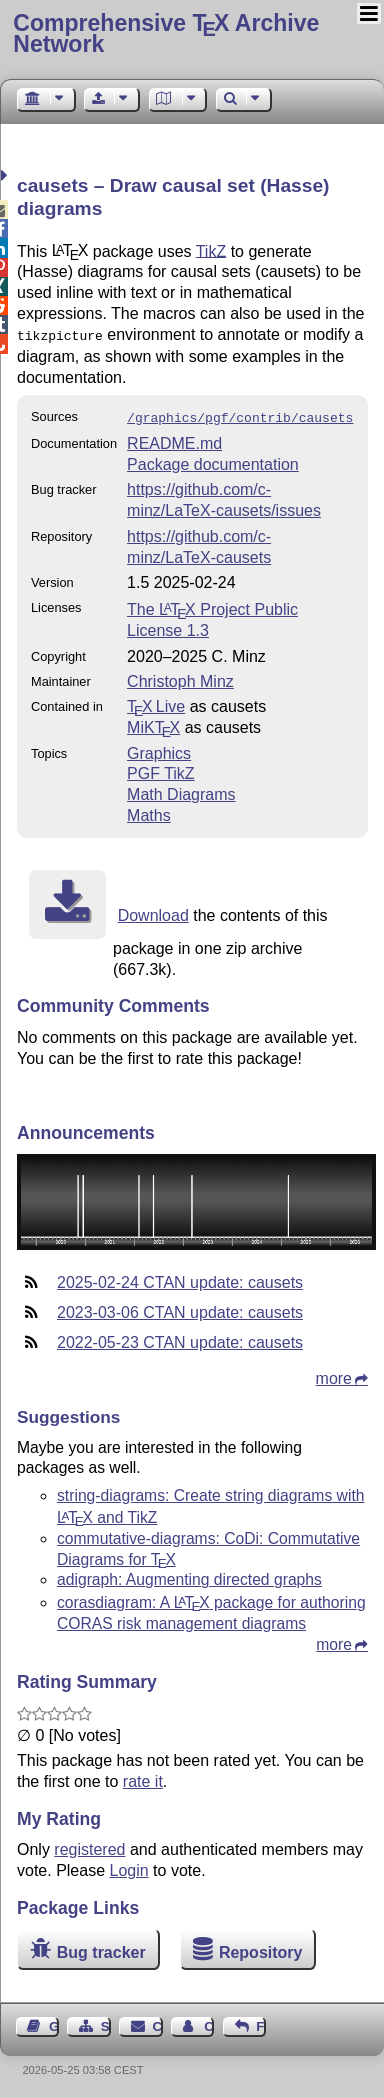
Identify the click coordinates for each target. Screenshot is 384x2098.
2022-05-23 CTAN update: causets (180, 1338)
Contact (158, 2022)
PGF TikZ (161, 769)
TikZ (211, 250)
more (334, 1374)
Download (153, 911)
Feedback (261, 2022)
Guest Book (54, 2022)
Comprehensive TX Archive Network (166, 33)
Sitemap (106, 2022)
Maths (149, 811)
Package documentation (213, 460)
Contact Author (209, 2022)
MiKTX (153, 723)
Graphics (159, 749)
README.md (174, 439)
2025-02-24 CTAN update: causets (180, 1278)
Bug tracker (101, 1947)
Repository (261, 1947)
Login (129, 1866)
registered (89, 1845)
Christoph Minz (180, 677)
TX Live (156, 702)
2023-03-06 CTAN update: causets (180, 1308)
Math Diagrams (181, 790)
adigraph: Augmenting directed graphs (189, 1575)
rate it (143, 1777)
